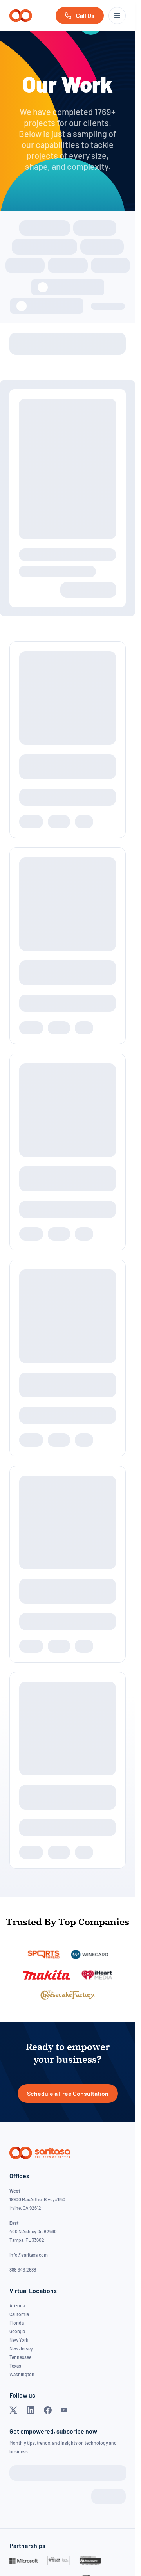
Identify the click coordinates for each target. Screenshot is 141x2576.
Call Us (85, 15)
